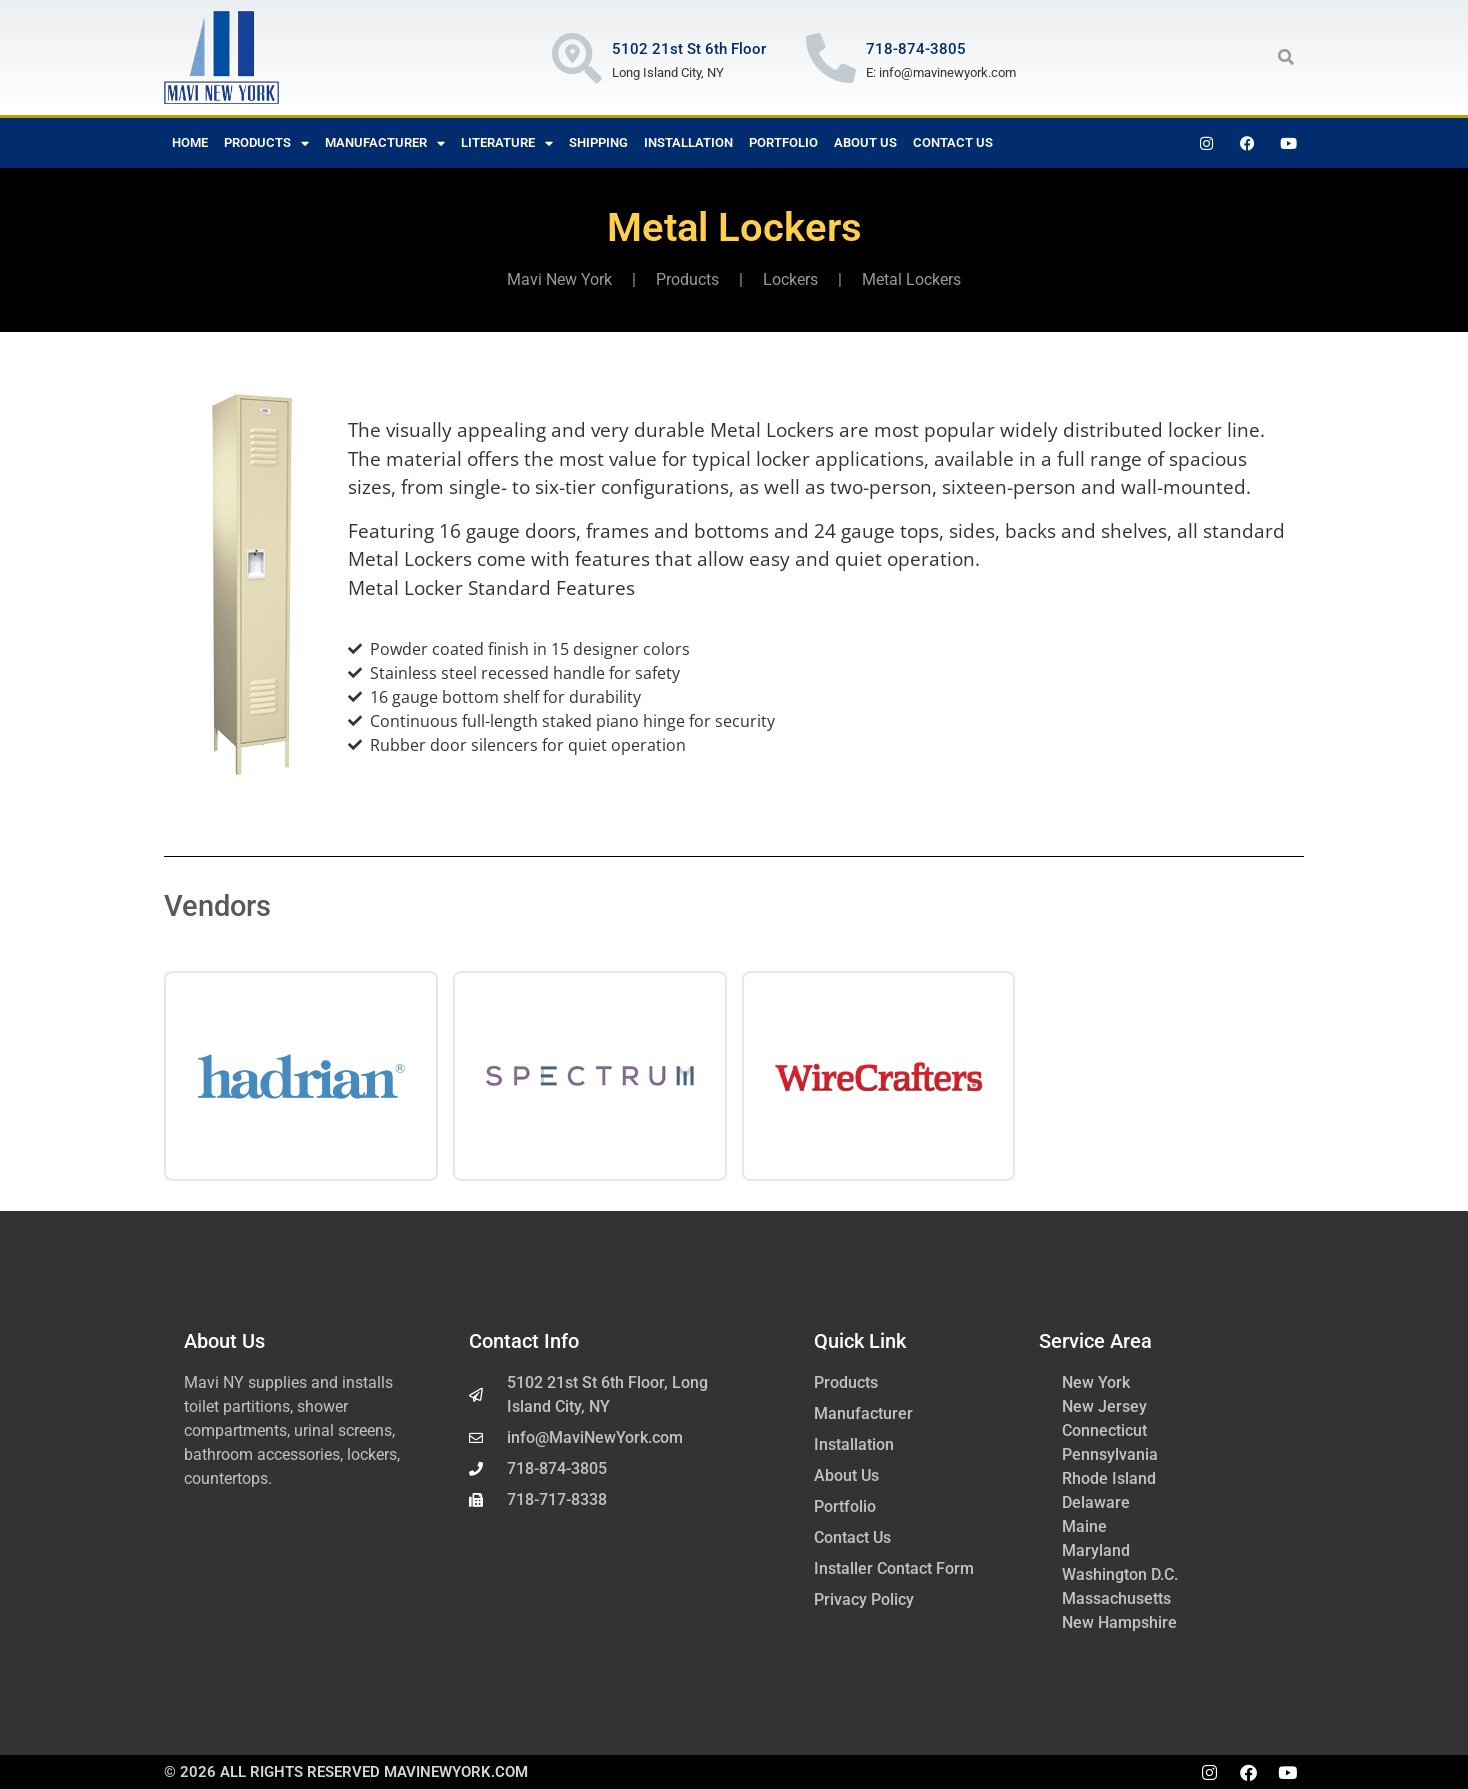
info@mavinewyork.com (947, 72)
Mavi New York (559, 279)
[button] (1286, 57)
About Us (865, 142)
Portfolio (783, 142)
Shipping (598, 142)
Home (190, 142)
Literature (507, 143)
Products (266, 143)
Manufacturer (385, 143)
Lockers (790, 279)
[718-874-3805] (831, 58)
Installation (688, 142)
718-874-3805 (916, 49)
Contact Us (953, 142)
